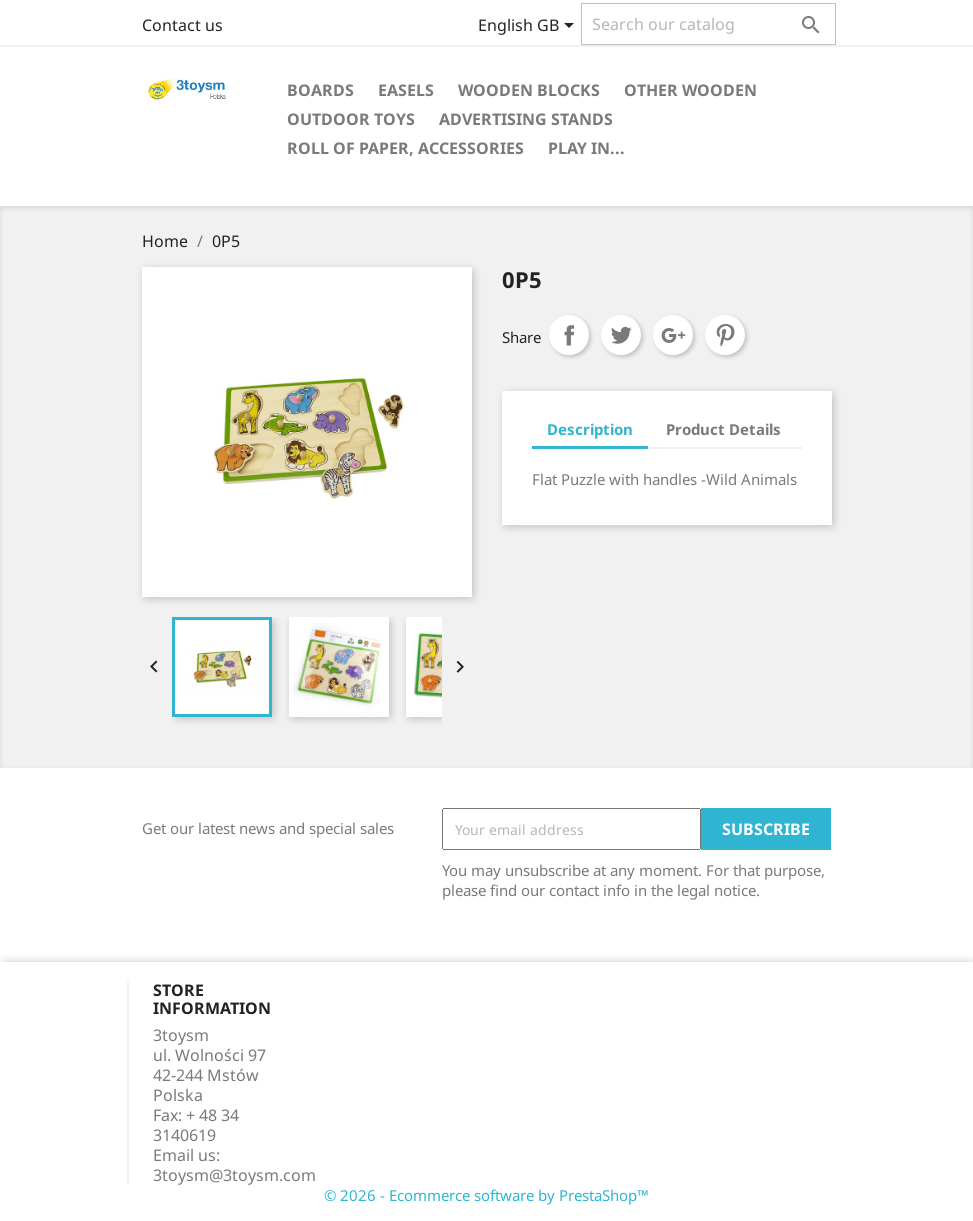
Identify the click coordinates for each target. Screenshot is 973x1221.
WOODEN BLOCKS (529, 90)
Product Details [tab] (723, 429)
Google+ (673, 335)
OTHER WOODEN (690, 90)
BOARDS (320, 90)
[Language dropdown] (529, 27)
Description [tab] (590, 429)
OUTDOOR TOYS (351, 119)
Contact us (182, 25)
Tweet (621, 335)
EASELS (406, 90)
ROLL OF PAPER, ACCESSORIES (405, 148)
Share (569, 335)
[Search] (708, 24)
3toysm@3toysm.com (234, 1175)
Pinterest (725, 335)
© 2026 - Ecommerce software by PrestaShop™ (486, 1195)
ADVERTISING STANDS (526, 119)
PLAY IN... (586, 148)
